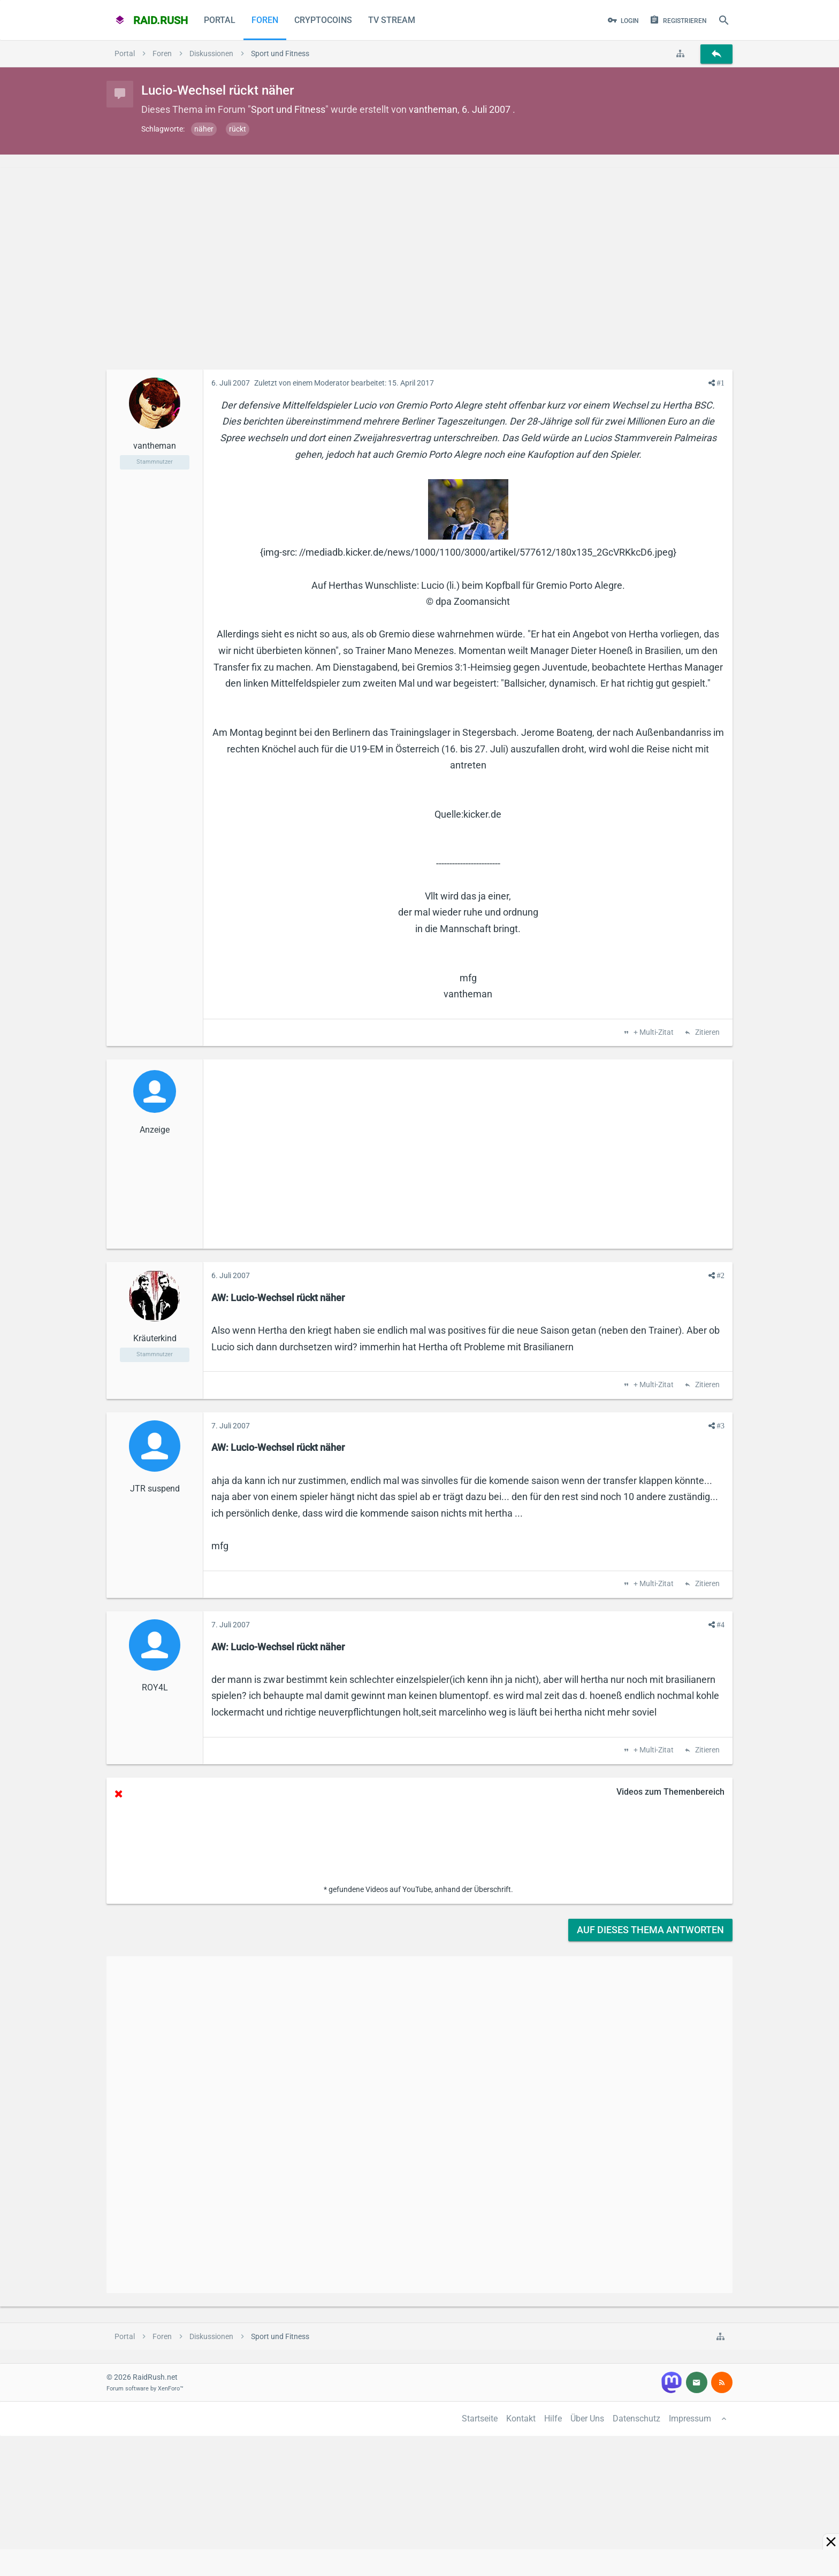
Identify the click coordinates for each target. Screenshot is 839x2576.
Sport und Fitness (288, 109)
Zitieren (706, 1032)
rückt (237, 129)
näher (203, 129)
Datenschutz (636, 2418)
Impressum (690, 2418)
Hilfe (553, 2418)
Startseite (480, 2418)
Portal (219, 20)
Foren (264, 20)
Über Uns (587, 2418)
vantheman (433, 109)
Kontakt (521, 2418)
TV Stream (391, 20)
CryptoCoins (323, 20)
